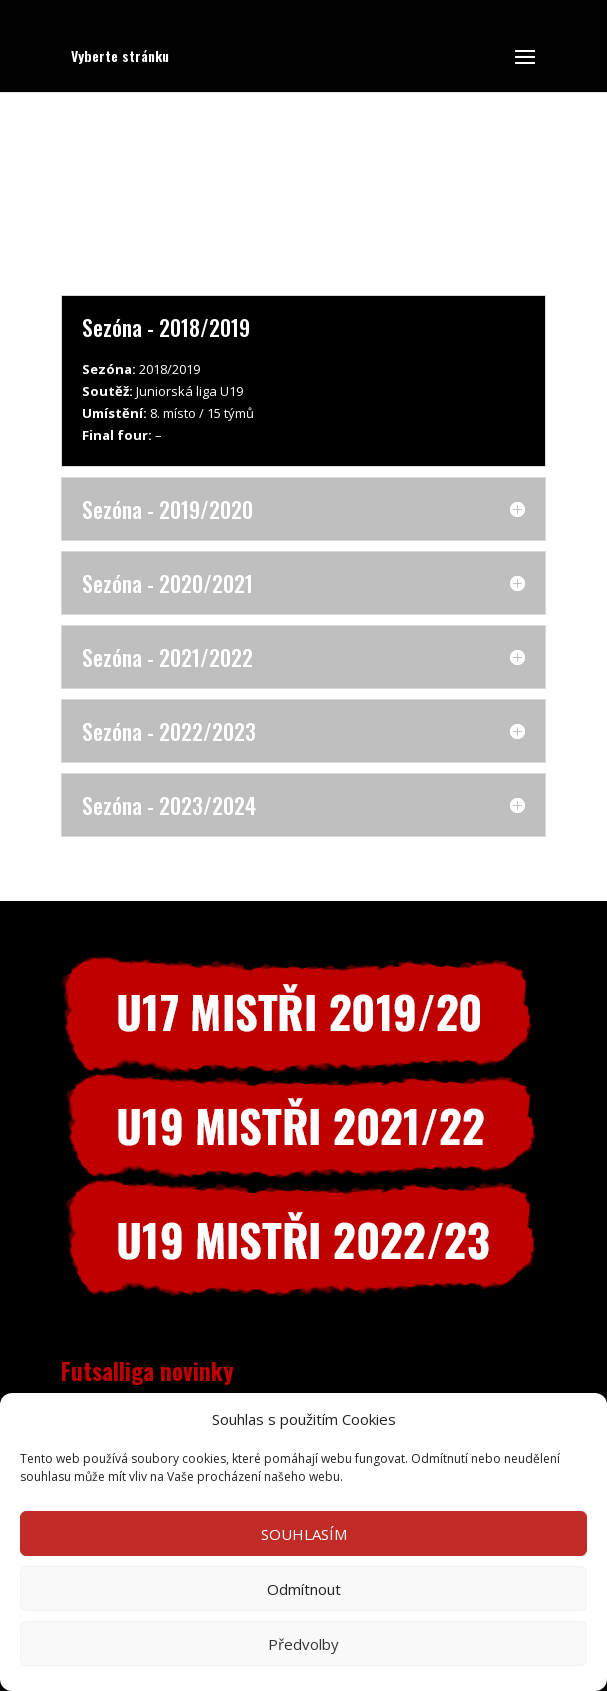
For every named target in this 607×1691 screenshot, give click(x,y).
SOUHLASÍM (304, 1534)
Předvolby (303, 1644)
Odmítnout (304, 1589)
